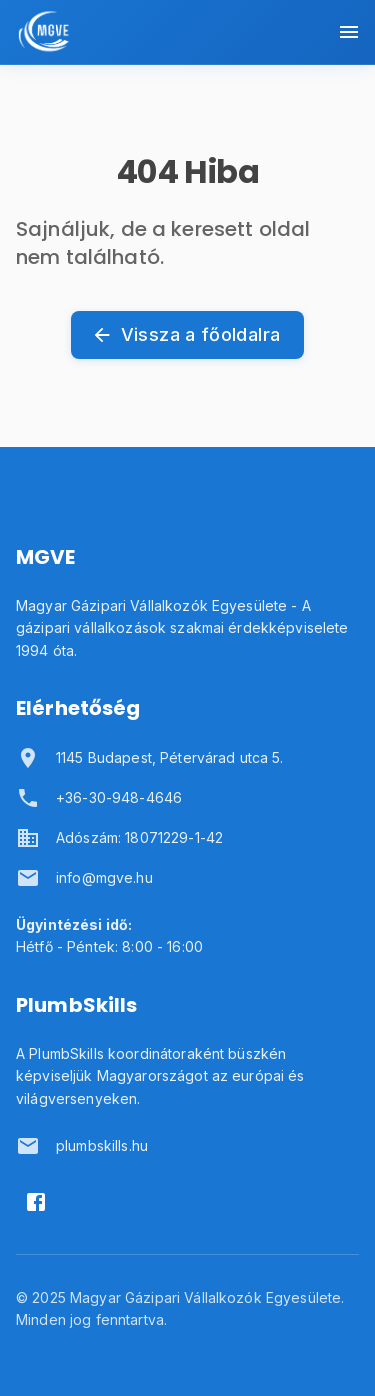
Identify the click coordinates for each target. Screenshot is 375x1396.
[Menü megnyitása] (349, 32)
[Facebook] (36, 1202)
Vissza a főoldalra (187, 335)
